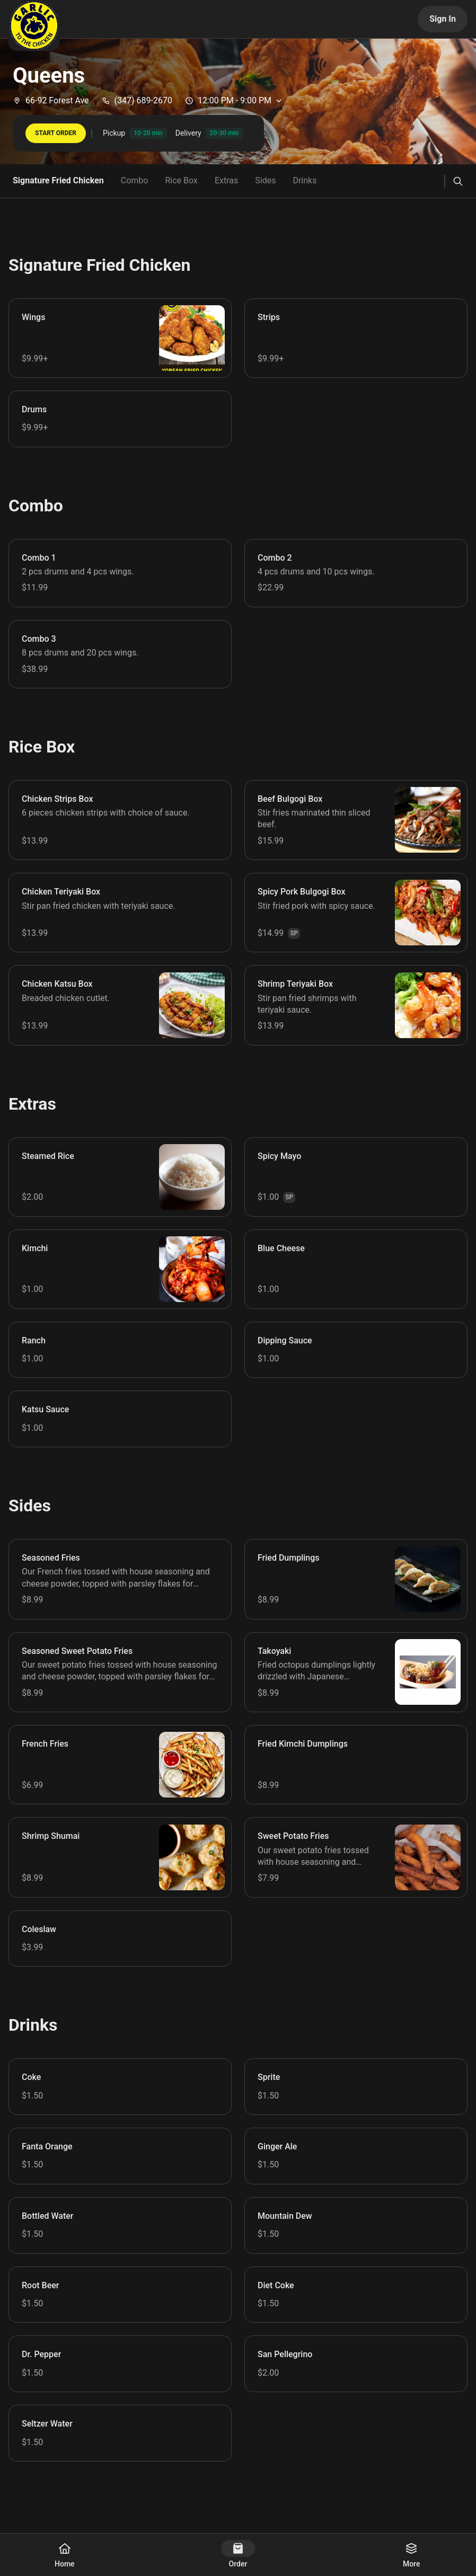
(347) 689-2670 (137, 100)
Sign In (442, 19)
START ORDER (55, 133)
